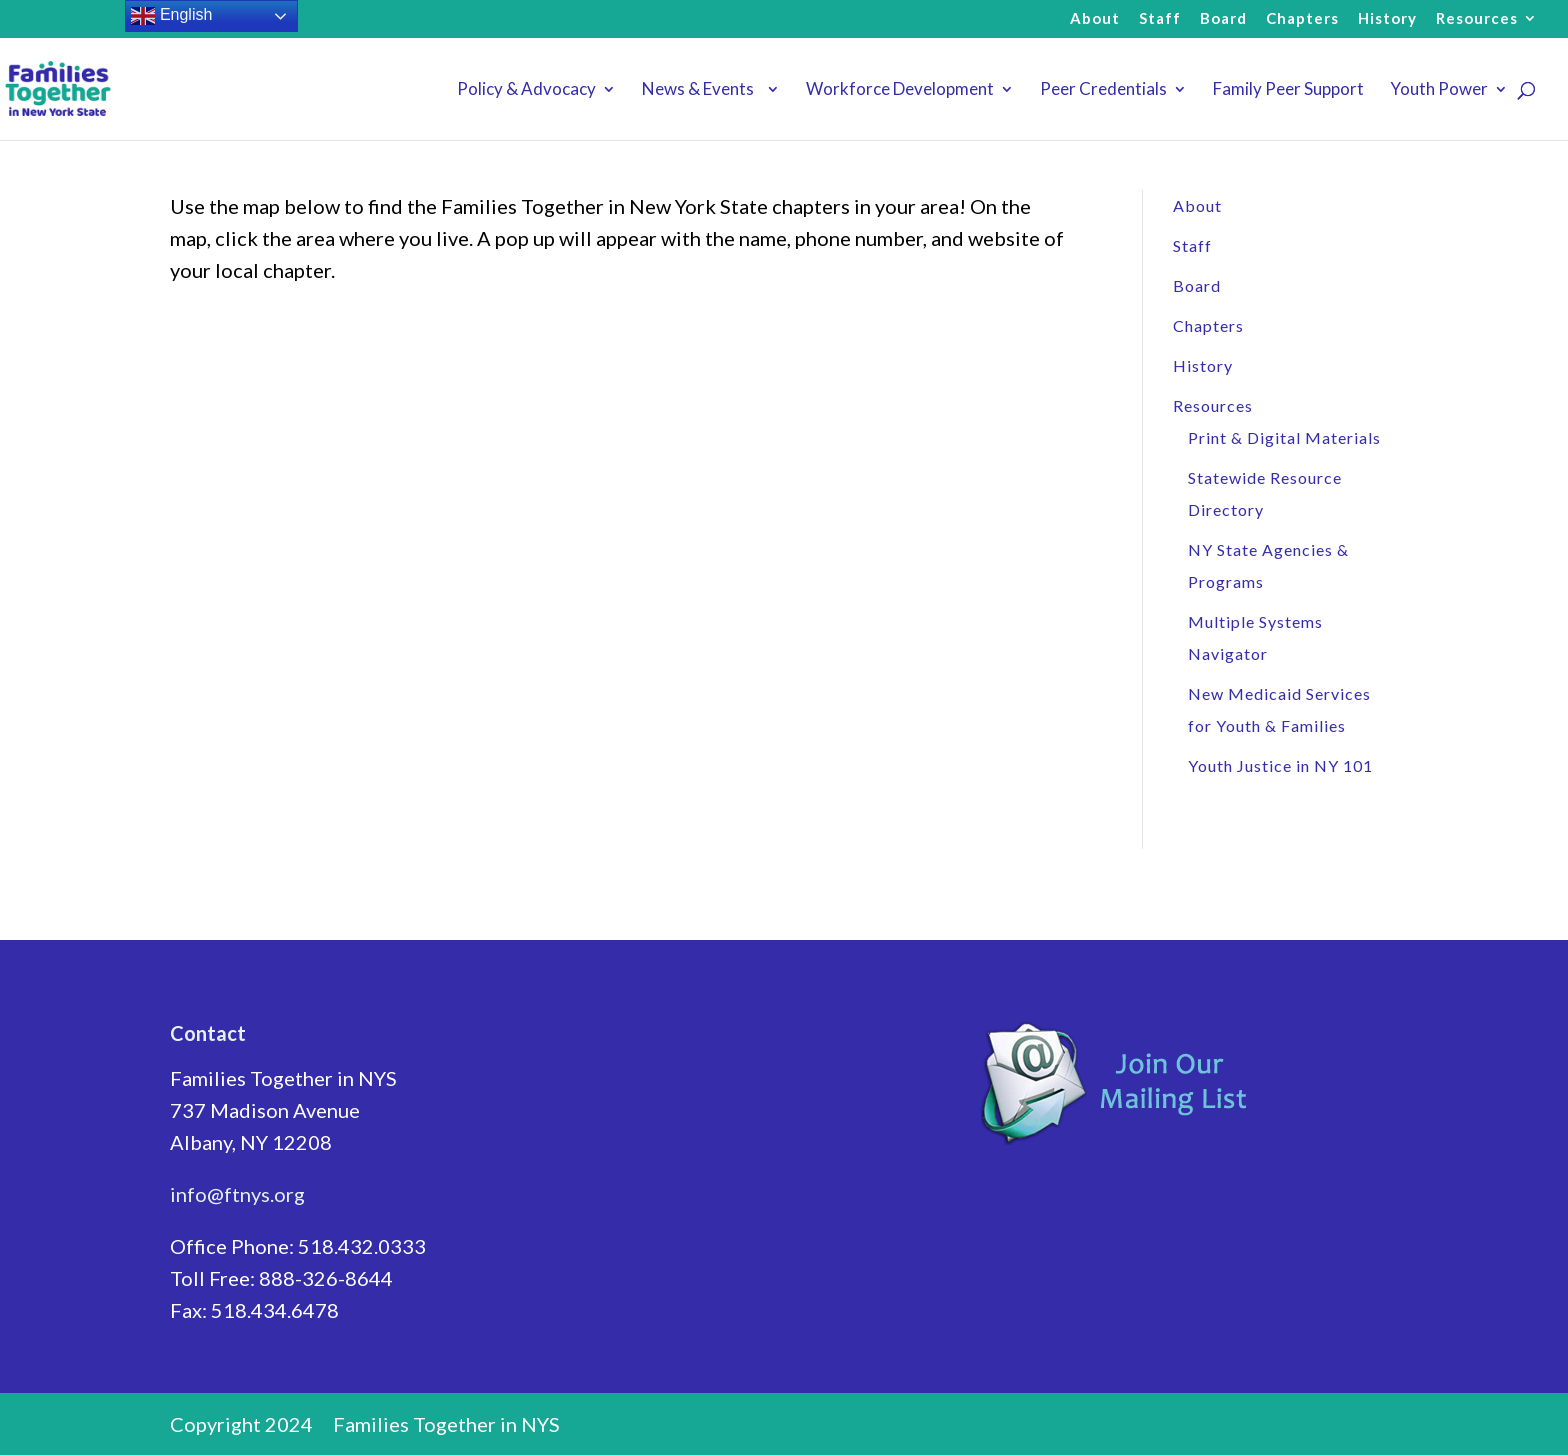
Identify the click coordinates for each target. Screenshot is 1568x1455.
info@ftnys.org (237, 1194)
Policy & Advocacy (526, 90)
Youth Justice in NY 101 (1280, 765)
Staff (1160, 19)
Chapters (1302, 19)
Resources (1477, 19)
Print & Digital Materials (1284, 437)
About (1095, 19)
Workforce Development (900, 90)
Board (1223, 19)
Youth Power (1439, 90)
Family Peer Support (1288, 90)
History (1387, 19)
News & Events (701, 90)
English (171, 16)
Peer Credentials (1103, 90)
